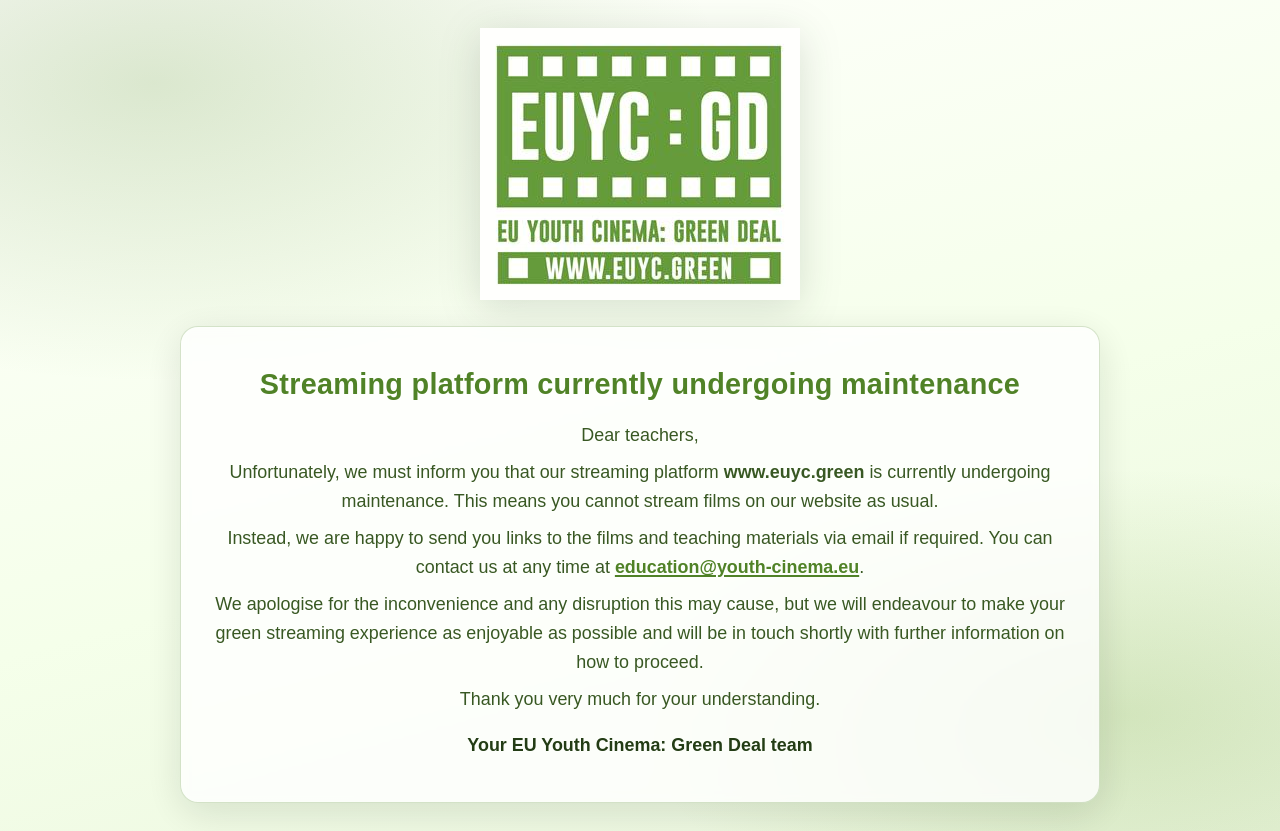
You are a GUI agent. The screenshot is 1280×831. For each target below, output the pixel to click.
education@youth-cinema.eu (737, 567)
